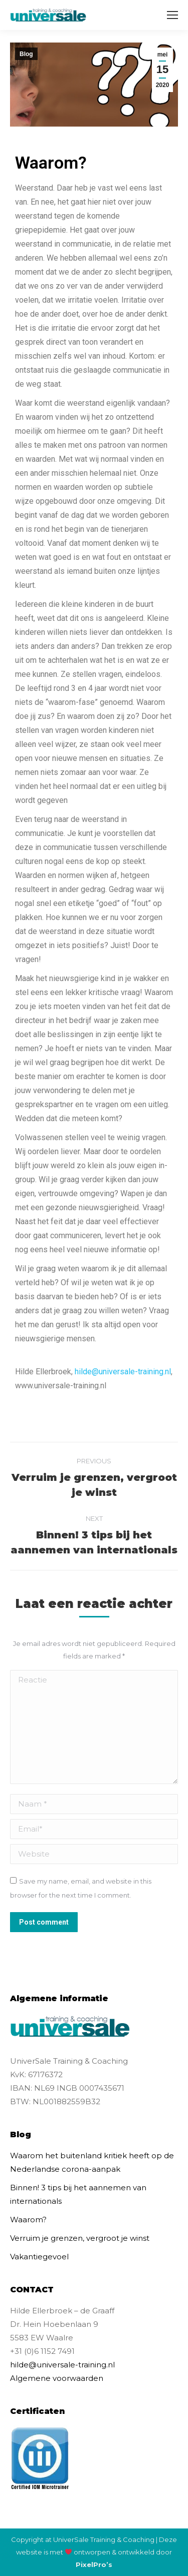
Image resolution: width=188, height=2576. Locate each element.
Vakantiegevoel (39, 2256)
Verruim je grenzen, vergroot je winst (79, 2238)
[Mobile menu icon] (172, 15)
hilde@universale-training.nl (123, 1371)
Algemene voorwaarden (56, 2378)
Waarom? (28, 2219)
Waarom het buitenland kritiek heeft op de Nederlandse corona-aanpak (92, 2162)
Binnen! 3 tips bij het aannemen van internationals (78, 2194)
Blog (26, 54)
